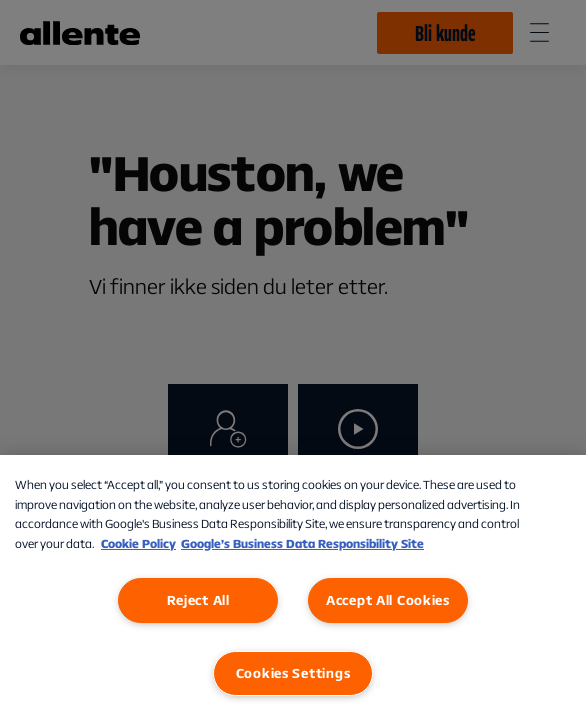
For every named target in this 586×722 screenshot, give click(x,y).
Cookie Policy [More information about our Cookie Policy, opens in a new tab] (138, 543)
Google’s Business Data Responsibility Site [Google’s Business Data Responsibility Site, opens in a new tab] (302, 543)
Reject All (198, 600)
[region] (293, 588)
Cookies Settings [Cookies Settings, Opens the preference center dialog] (293, 673)
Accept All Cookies (388, 600)
